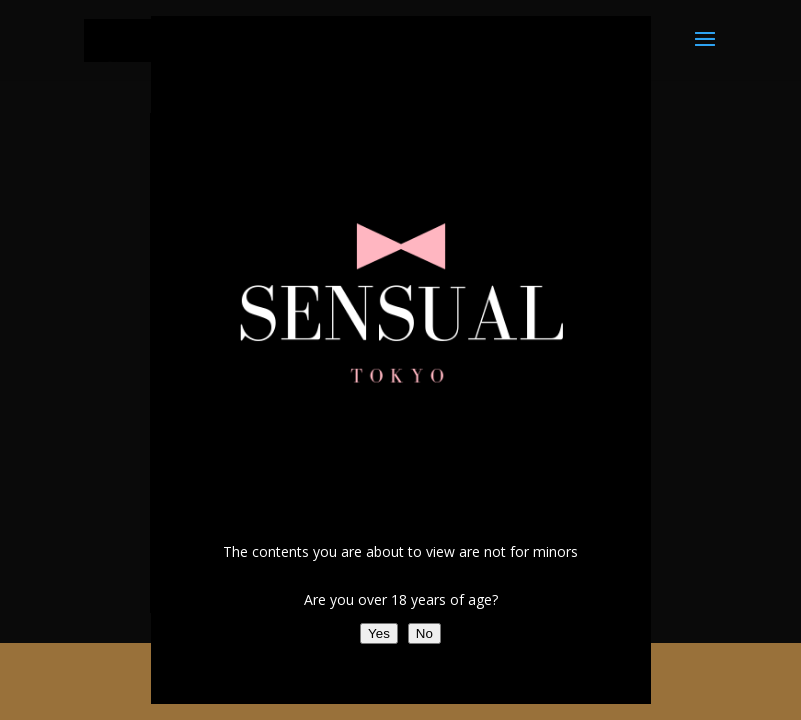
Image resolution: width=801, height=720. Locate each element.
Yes (379, 633)
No (424, 633)
